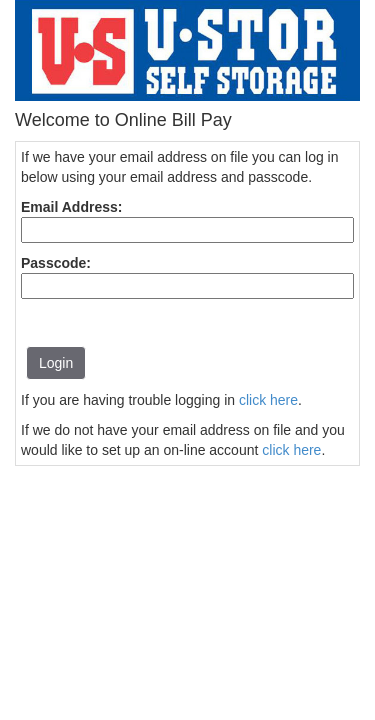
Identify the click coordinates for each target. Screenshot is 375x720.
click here (268, 400)
